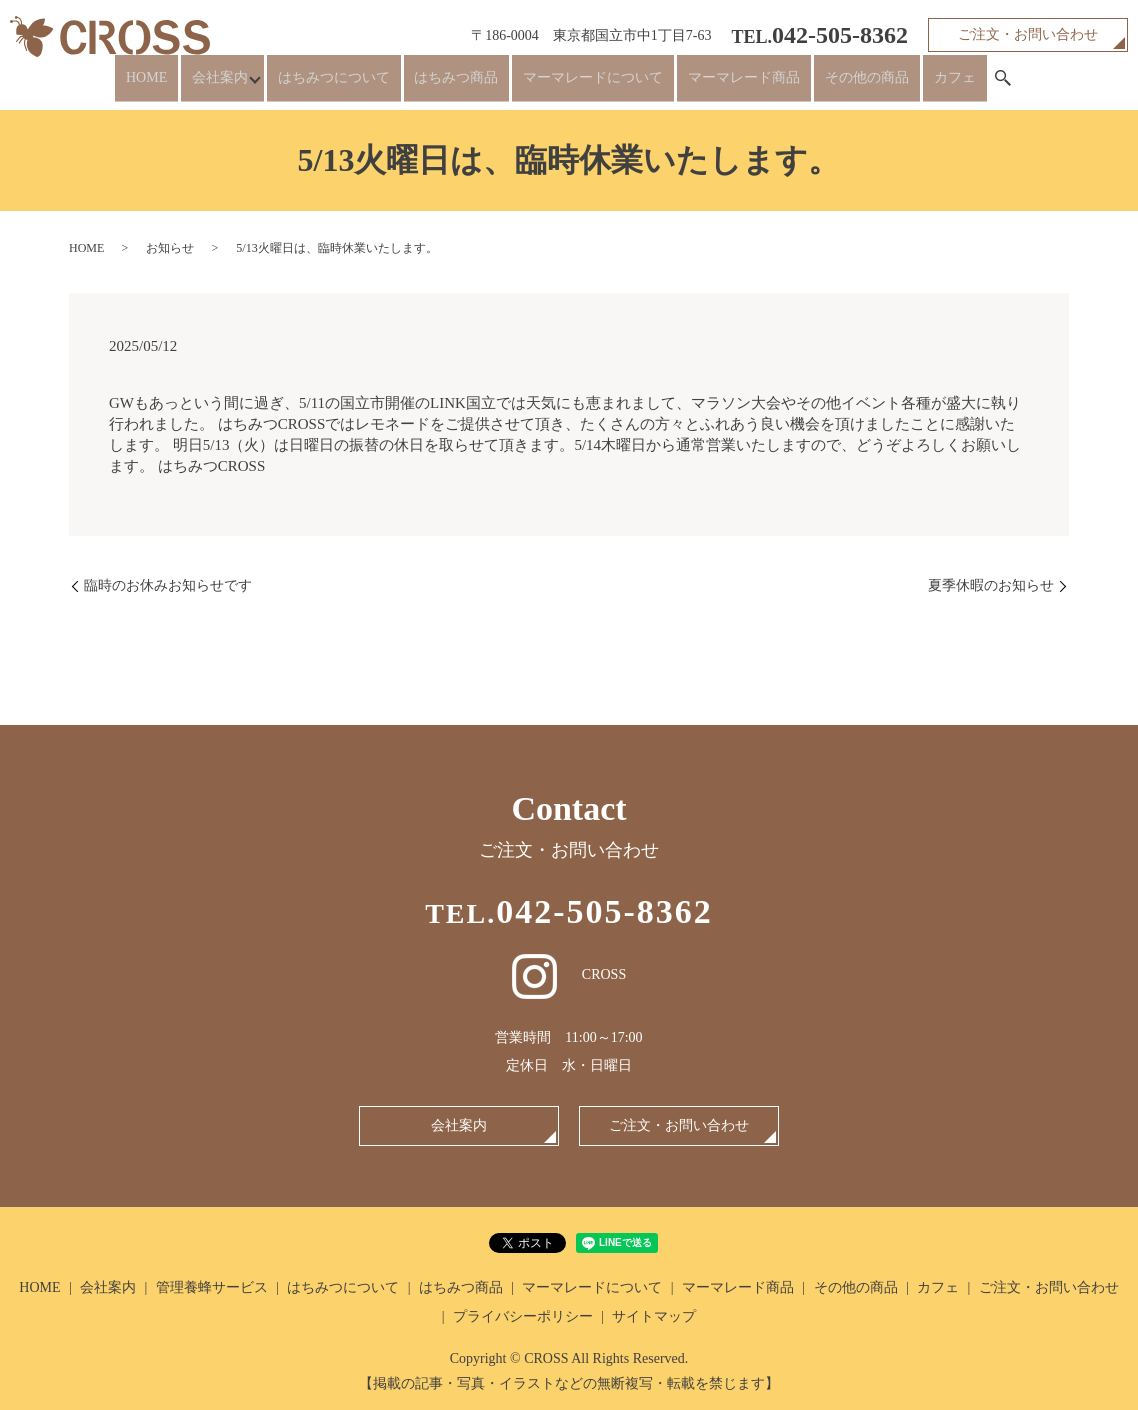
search (968, 86)
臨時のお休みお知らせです (168, 585)
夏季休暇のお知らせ (991, 585)
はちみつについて (358, 85)
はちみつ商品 (470, 85)
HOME (176, 85)
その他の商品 (848, 85)
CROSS (569, 974)
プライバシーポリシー (523, 1316)
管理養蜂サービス (212, 1287)
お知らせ (170, 248)
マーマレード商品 (736, 85)
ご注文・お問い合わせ (1028, 34)
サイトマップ (654, 1316)
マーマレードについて (596, 85)
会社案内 (239, 85)
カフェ (925, 85)
